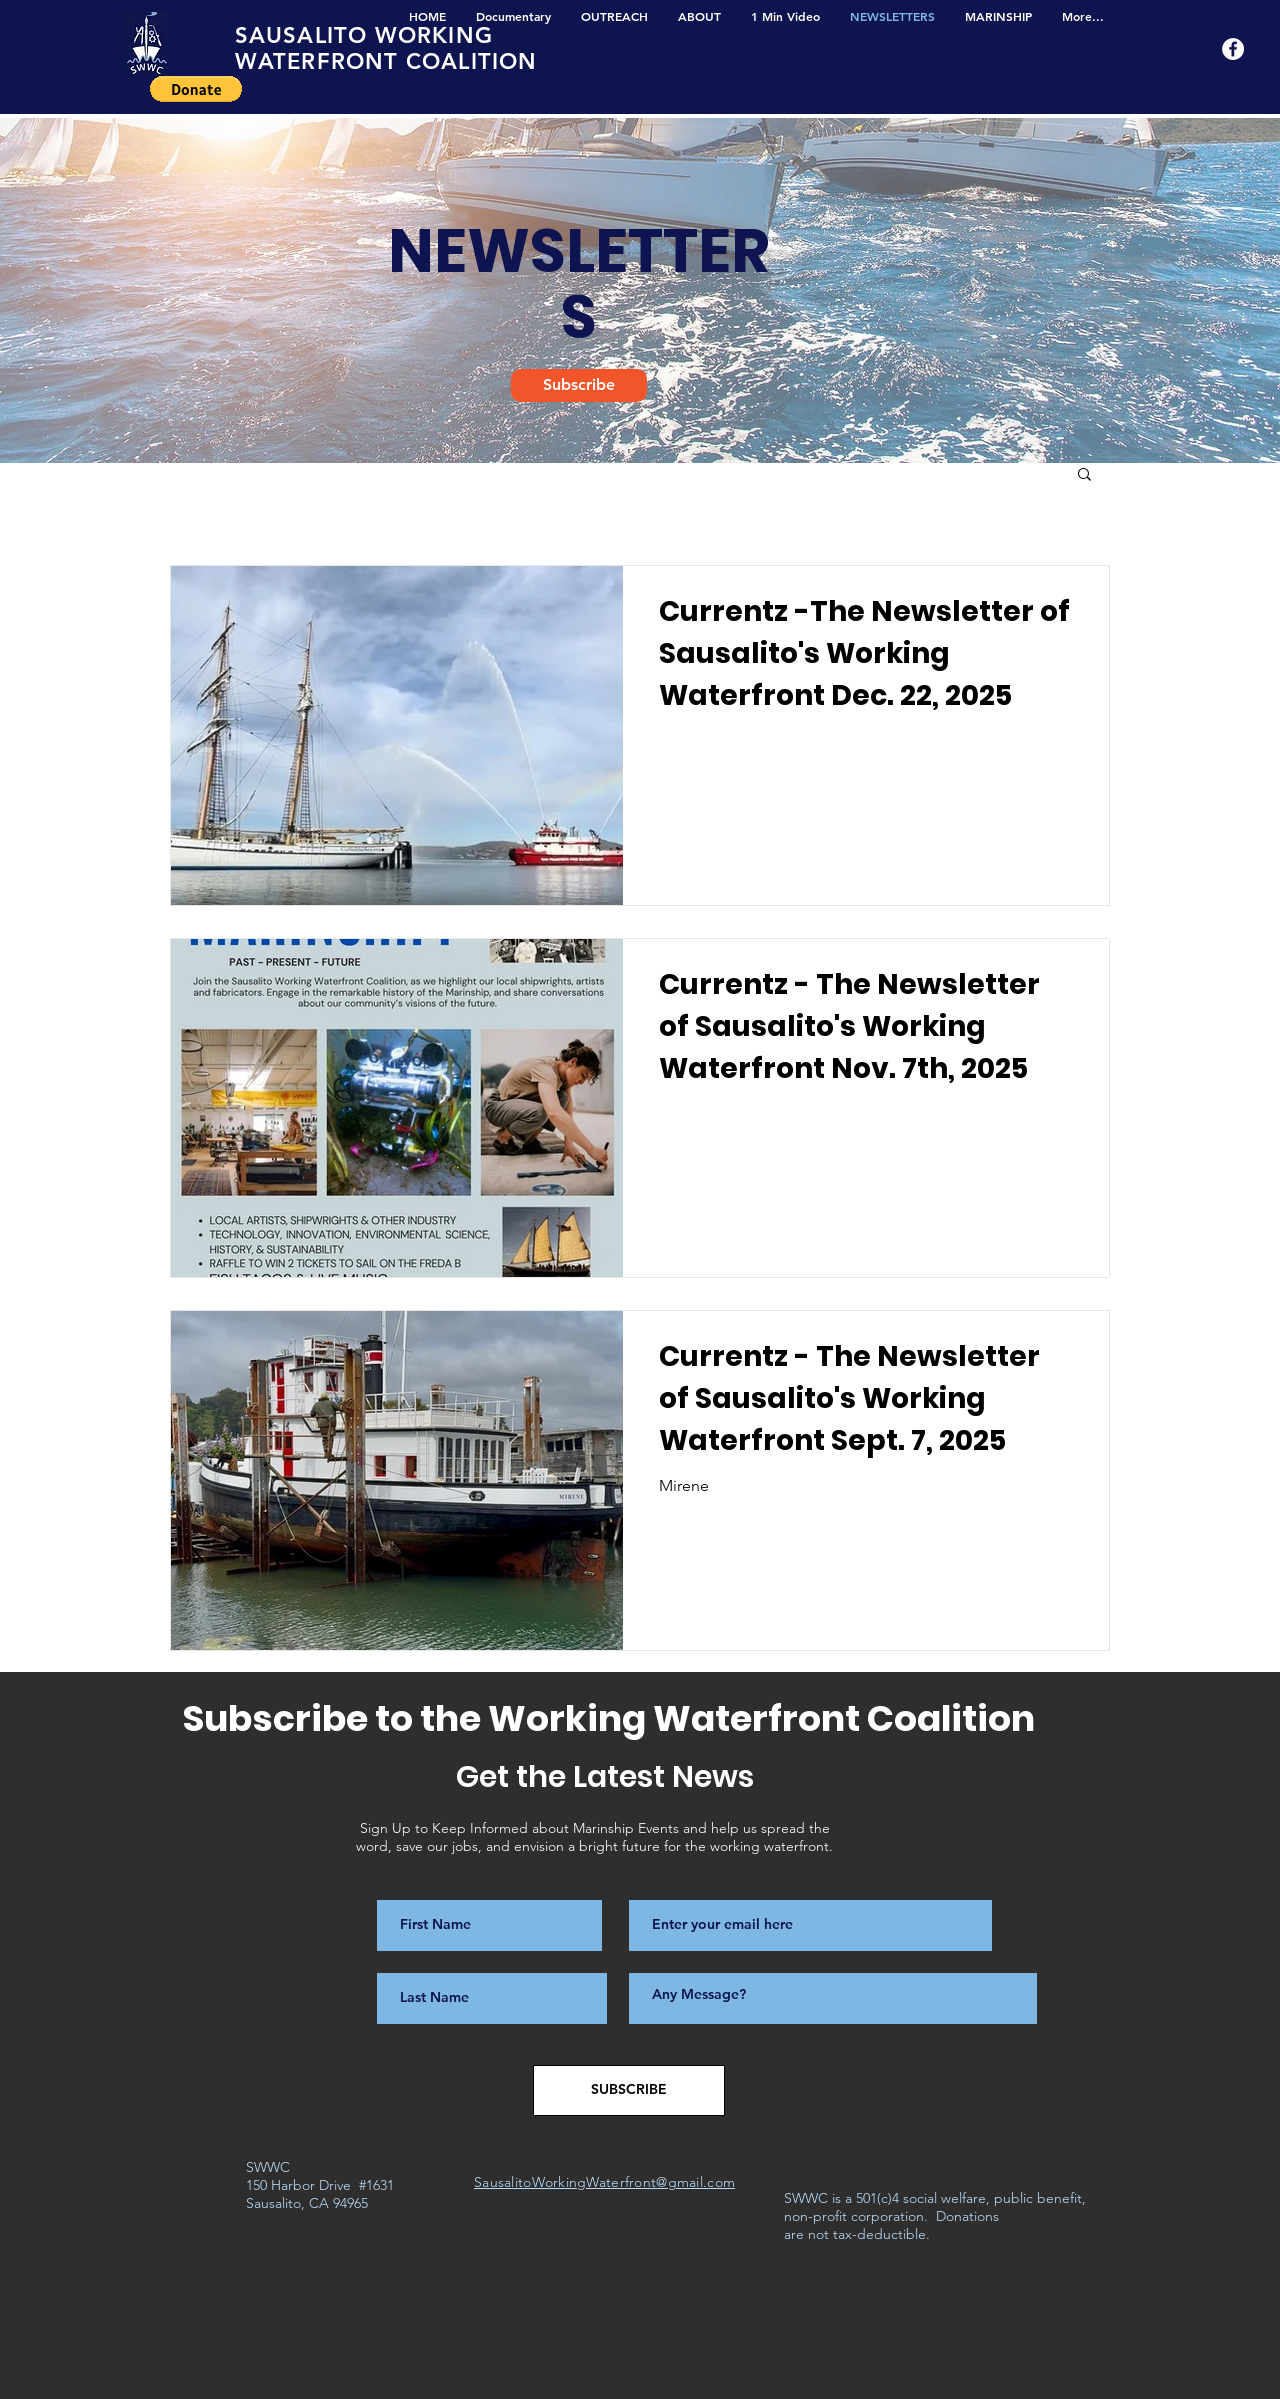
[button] (196, 89)
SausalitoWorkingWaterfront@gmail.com (604, 2182)
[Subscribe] (579, 385)
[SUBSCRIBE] (629, 2090)
